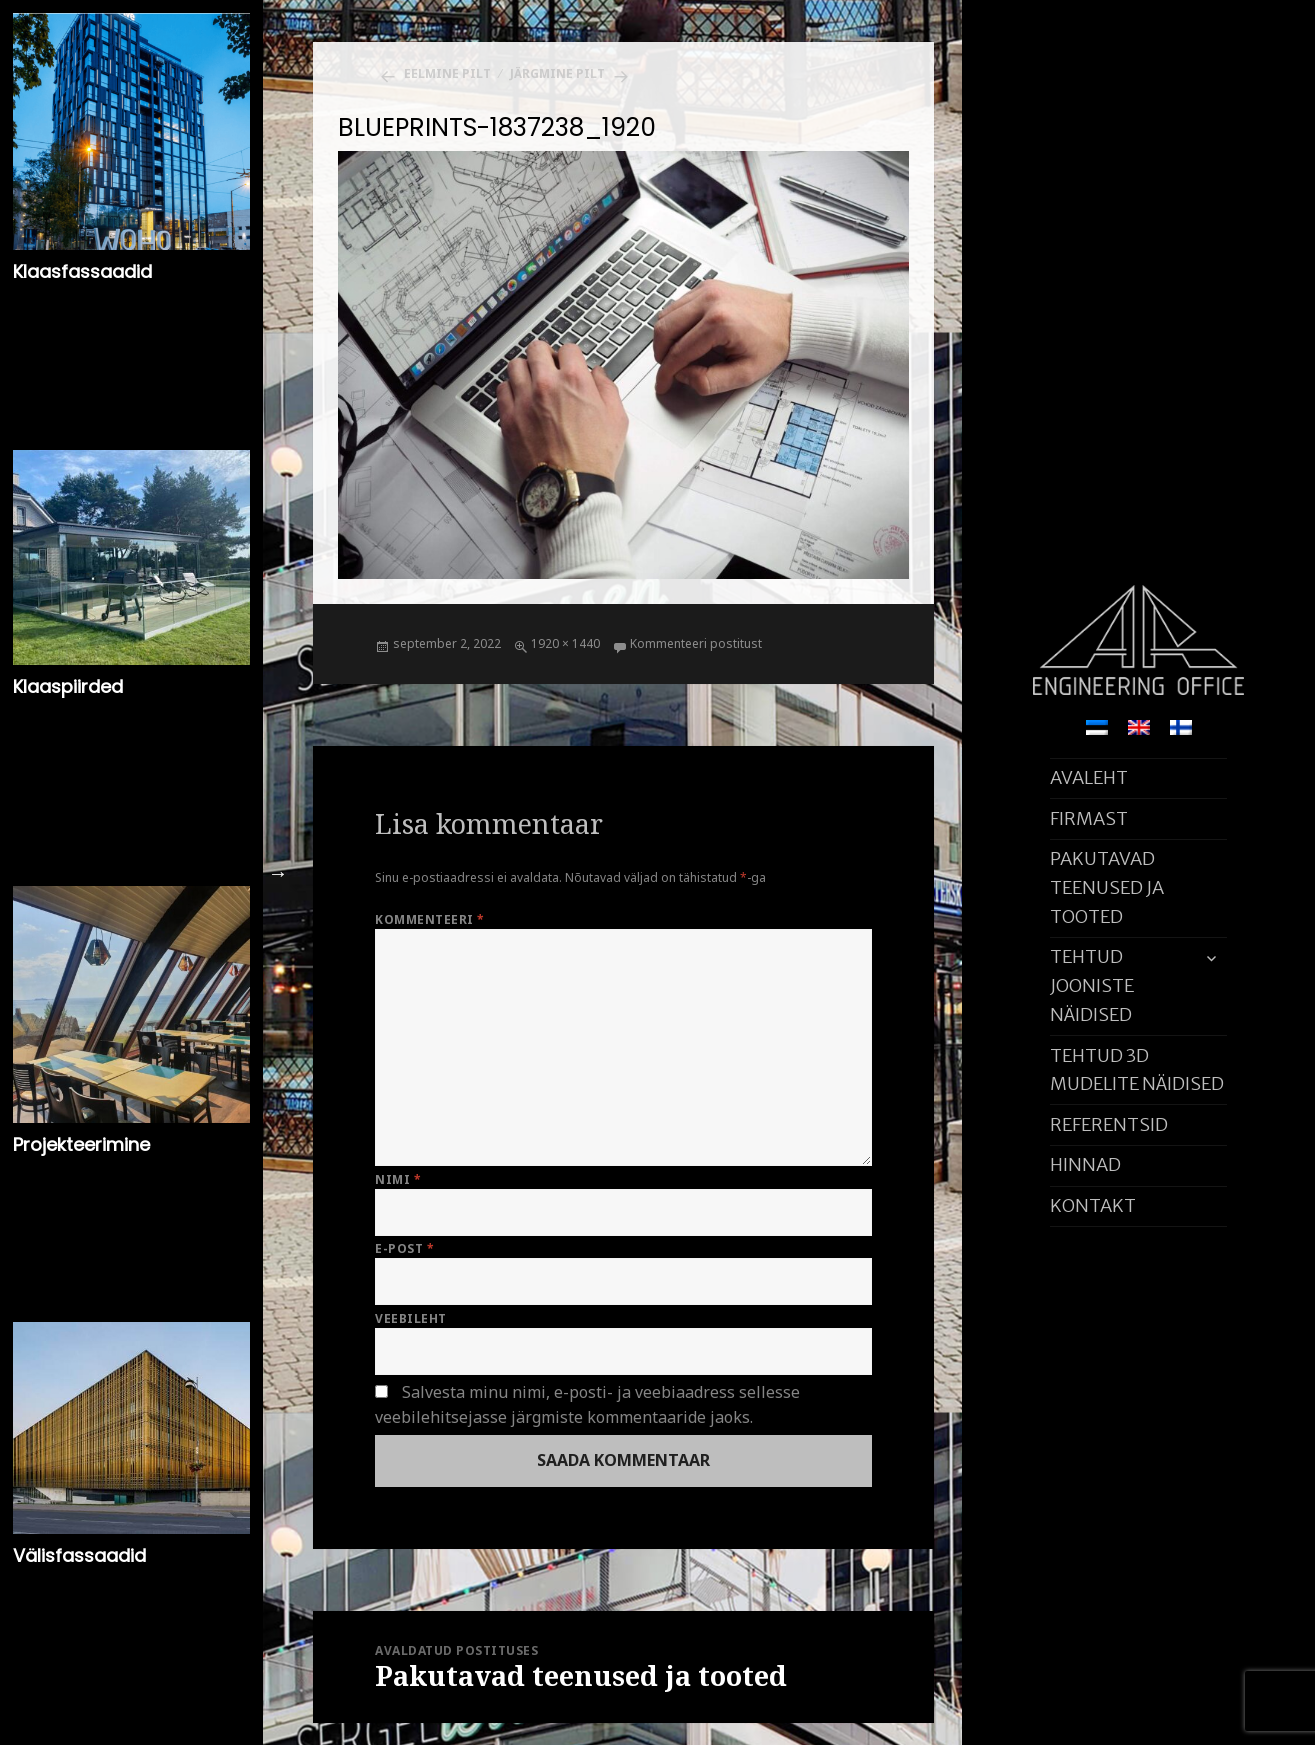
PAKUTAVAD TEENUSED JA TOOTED (1107, 887)
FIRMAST (1089, 818)
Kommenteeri (429, 919)
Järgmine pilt (557, 73)
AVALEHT (1089, 777)
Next (278, 873)
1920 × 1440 (565, 643)
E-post (404, 1248)
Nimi (398, 1179)
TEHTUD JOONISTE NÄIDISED (1092, 985)
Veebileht (410, 1318)
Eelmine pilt (447, 73)
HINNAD (1085, 1164)
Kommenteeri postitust (696, 643)
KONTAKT (1093, 1205)
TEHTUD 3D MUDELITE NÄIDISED (1137, 1070)
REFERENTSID (1109, 1124)
